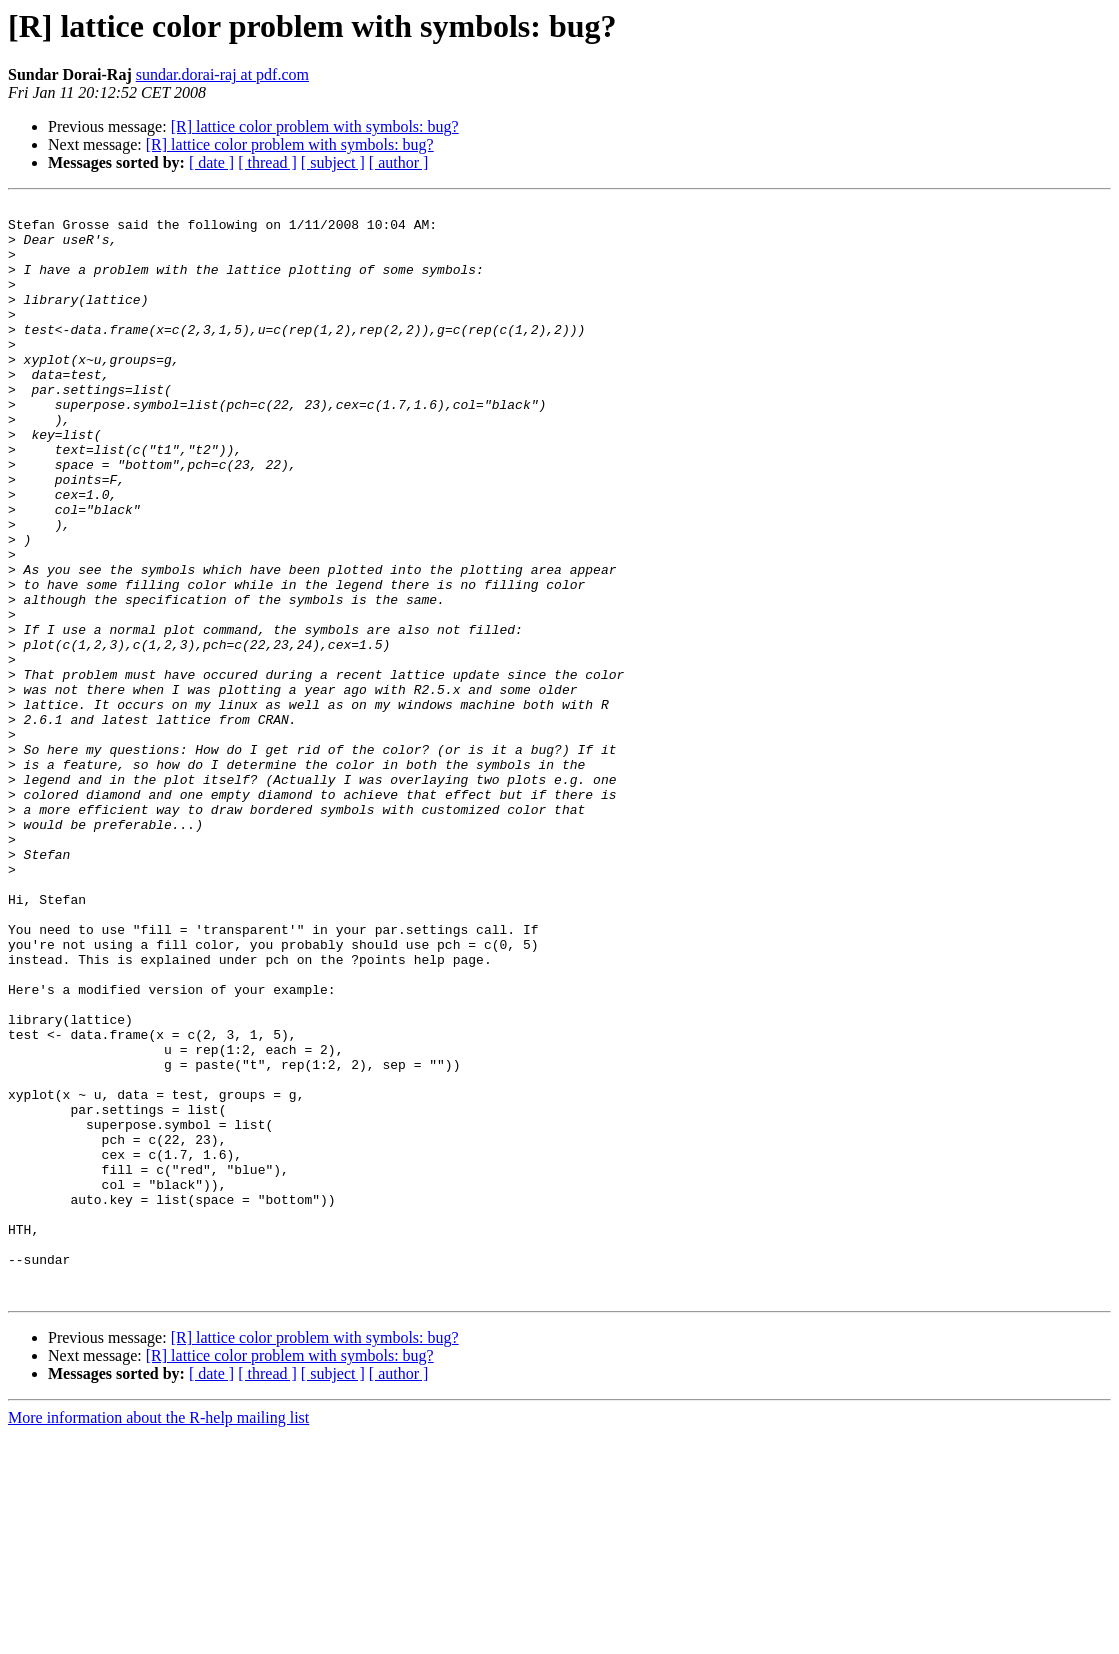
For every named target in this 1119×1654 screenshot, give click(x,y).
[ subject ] (333, 162)
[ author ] (399, 162)
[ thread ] (267, 162)
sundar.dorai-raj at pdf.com (222, 74)
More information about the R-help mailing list (158, 1636)
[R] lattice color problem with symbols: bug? (315, 126)
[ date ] (211, 162)
